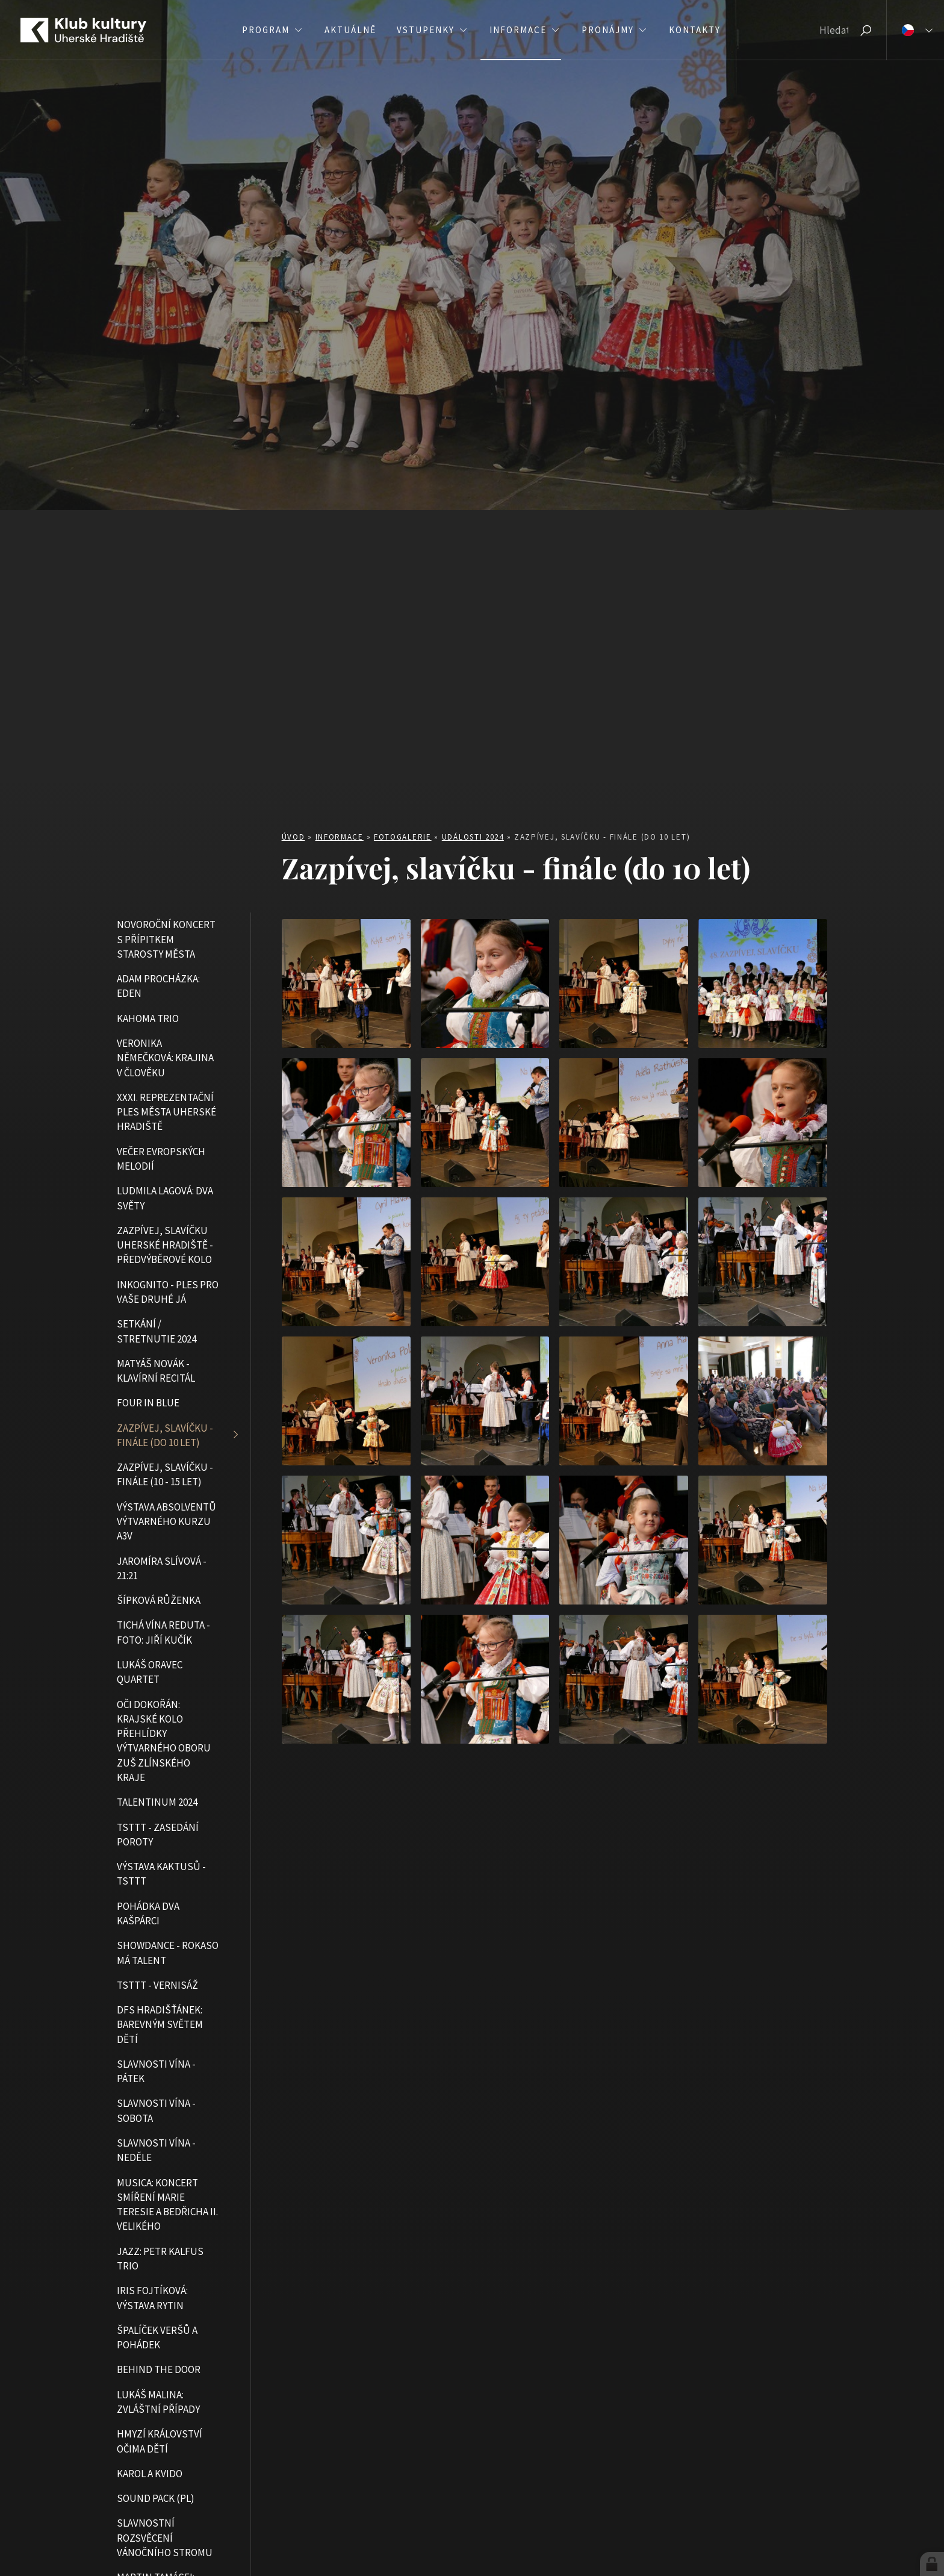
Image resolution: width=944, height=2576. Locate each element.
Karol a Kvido (149, 2473)
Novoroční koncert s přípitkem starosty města (166, 939)
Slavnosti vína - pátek (156, 2071)
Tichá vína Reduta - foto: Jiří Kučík (163, 1632)
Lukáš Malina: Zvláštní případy (158, 2402)
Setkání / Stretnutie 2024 (156, 1331)
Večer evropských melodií (161, 1159)
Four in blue (148, 1402)
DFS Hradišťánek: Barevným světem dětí (160, 2024)
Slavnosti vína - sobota (156, 2110)
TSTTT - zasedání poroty (158, 1834)
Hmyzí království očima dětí (159, 2441)
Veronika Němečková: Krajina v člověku (165, 1058)
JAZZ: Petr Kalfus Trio (160, 2258)
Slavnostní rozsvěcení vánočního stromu (165, 2537)
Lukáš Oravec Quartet (149, 1672)
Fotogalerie (403, 837)
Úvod (293, 837)
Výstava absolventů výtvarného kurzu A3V (166, 1521)
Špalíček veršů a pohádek (157, 2337)
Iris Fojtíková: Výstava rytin (152, 2298)
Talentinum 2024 (157, 1802)
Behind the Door (158, 2369)
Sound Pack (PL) (155, 2498)
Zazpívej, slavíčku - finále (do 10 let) (165, 1435)
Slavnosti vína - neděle (156, 2150)
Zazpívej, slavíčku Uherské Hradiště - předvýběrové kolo (165, 1245)
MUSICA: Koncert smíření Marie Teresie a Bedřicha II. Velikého (167, 2204)
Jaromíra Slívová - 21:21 (161, 1568)
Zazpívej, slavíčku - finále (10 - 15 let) (165, 1474)
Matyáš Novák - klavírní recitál (156, 1371)
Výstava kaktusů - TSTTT (161, 1874)
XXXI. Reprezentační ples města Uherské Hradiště (166, 1112)
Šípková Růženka (158, 1600)
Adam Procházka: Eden (158, 986)
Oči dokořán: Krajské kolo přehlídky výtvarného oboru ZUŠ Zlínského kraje (164, 1741)
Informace (339, 837)
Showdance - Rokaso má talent (168, 1952)
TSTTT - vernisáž (157, 1985)
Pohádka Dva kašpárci (148, 1913)
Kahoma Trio (148, 1018)
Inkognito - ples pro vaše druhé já (168, 1292)
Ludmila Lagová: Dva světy (165, 1198)
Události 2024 (473, 837)
